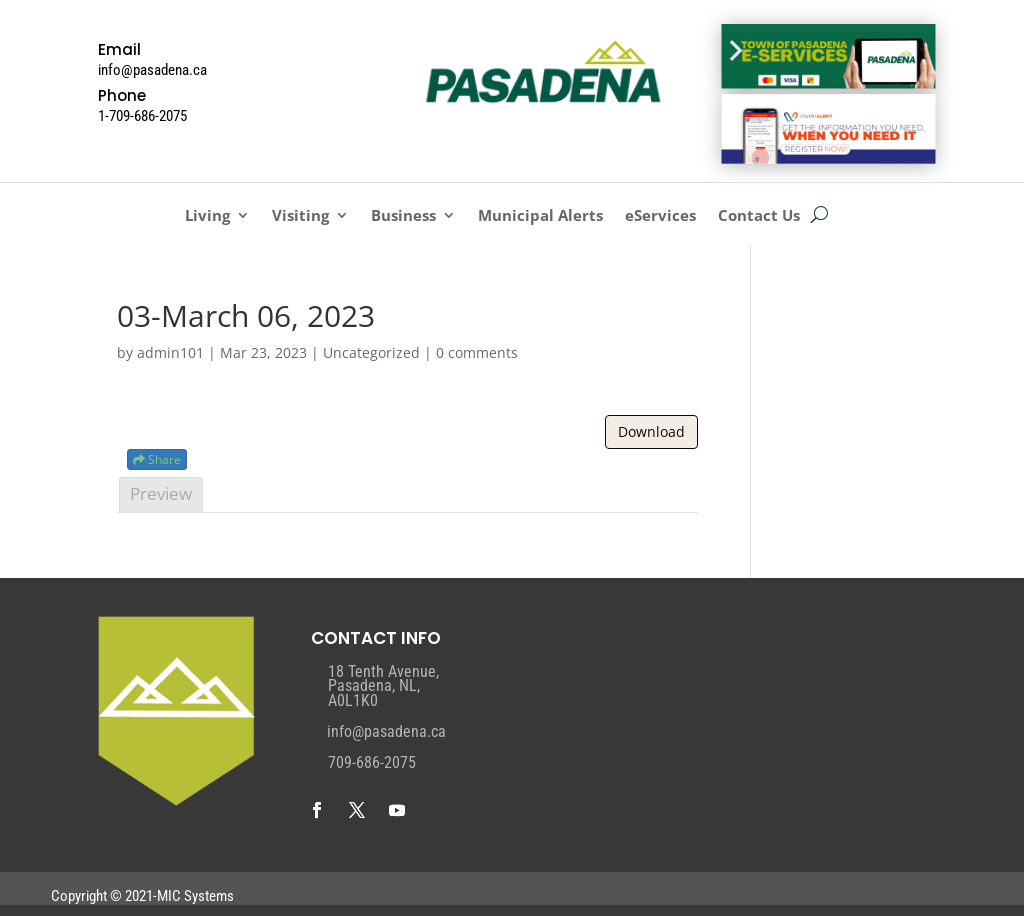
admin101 (170, 352)
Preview (161, 493)
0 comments (477, 352)
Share (157, 459)
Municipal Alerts (540, 216)
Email (119, 49)
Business (403, 216)
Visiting (300, 216)
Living (207, 216)
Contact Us (759, 216)
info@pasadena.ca (386, 731)
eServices (660, 216)
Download (651, 431)
